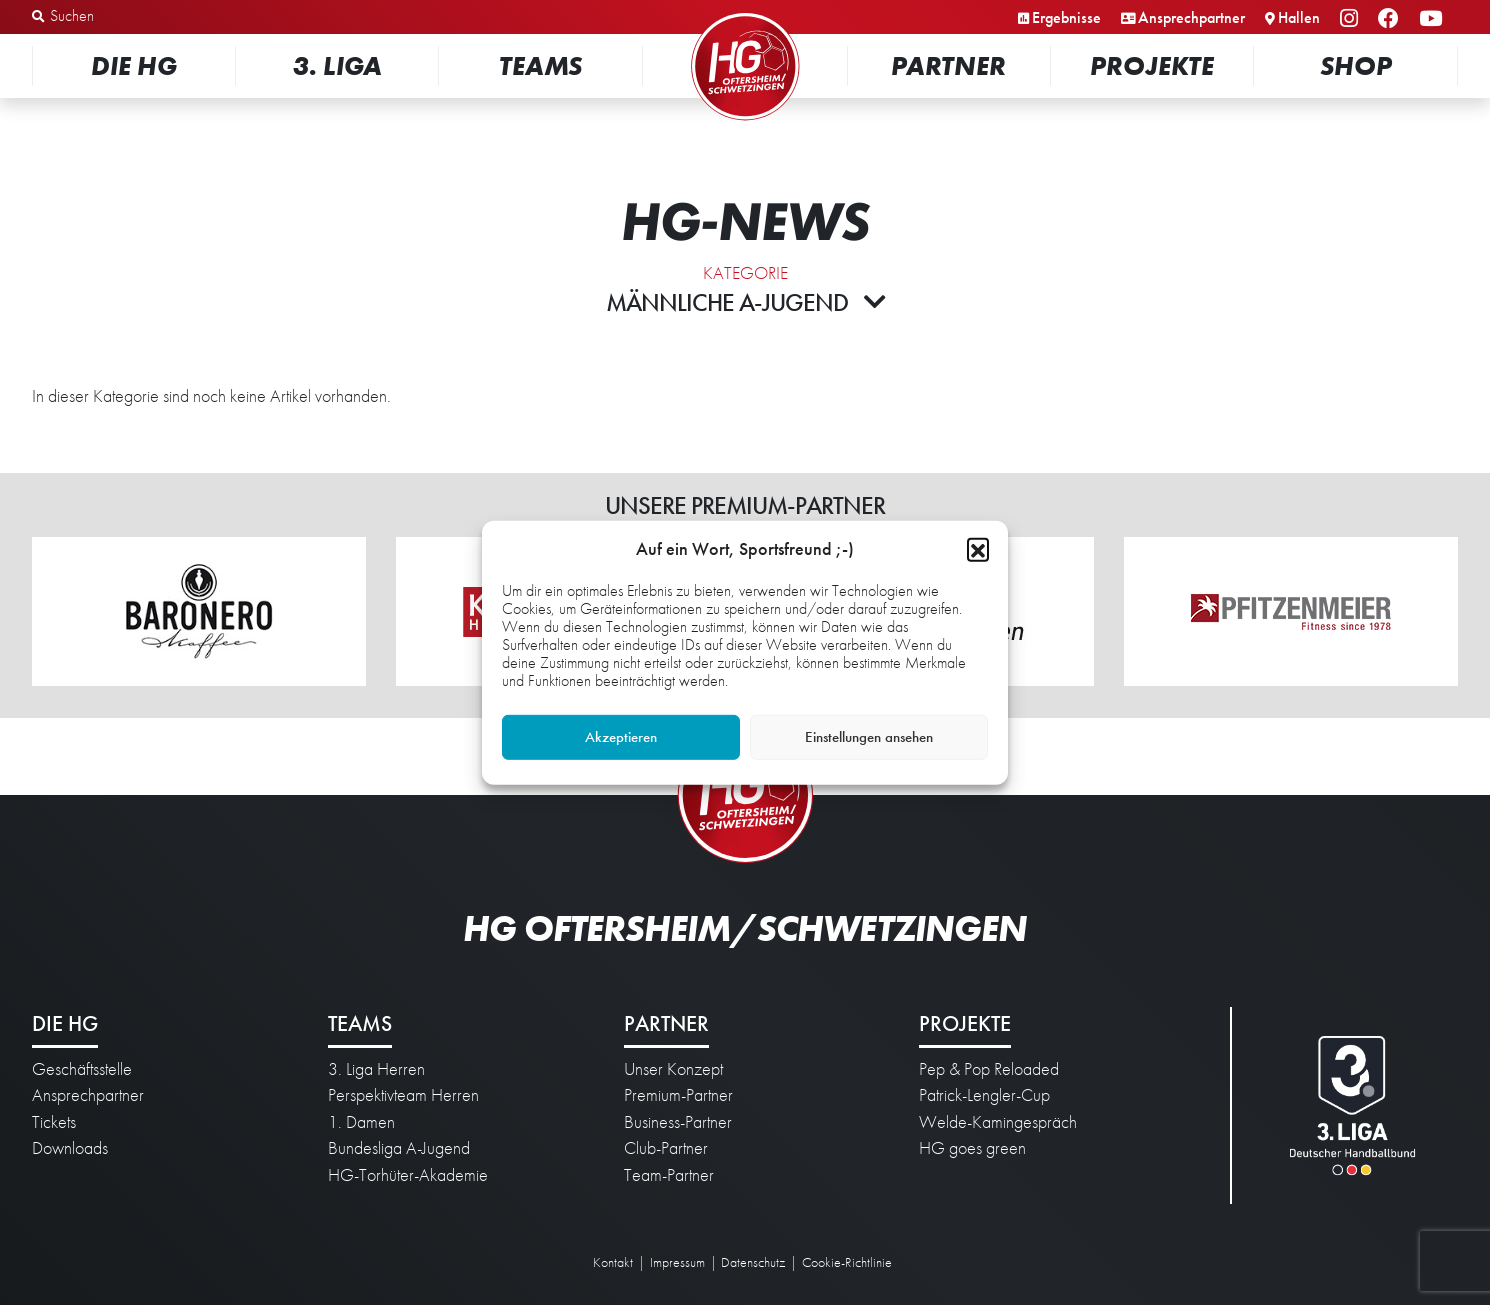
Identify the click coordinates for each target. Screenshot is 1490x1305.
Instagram (1352, 19)
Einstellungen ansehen (869, 737)
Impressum (677, 1262)
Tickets (54, 1122)
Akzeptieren (621, 737)
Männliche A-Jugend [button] (745, 302)
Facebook (1391, 19)
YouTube (1433, 19)
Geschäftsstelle (82, 1069)
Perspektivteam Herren (403, 1095)
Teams (540, 65)
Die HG (134, 65)
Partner (948, 65)
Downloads (70, 1148)
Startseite (745, 14)
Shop (1356, 65)
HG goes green (972, 1148)
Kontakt (613, 1262)
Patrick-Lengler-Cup (984, 1095)
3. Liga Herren (376, 1069)
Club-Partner (666, 1148)
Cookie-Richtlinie (847, 1262)
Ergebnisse (1066, 17)
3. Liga (337, 65)
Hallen (1299, 17)
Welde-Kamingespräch (998, 1122)
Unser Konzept (673, 1069)
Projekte (1152, 65)
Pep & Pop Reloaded (989, 1069)
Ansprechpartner (1191, 17)
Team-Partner (669, 1175)
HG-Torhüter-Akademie (408, 1175)
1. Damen (361, 1122)
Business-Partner (678, 1122)
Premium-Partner (678, 1095)
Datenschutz (753, 1262)
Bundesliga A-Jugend (399, 1148)
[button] (978, 548)
